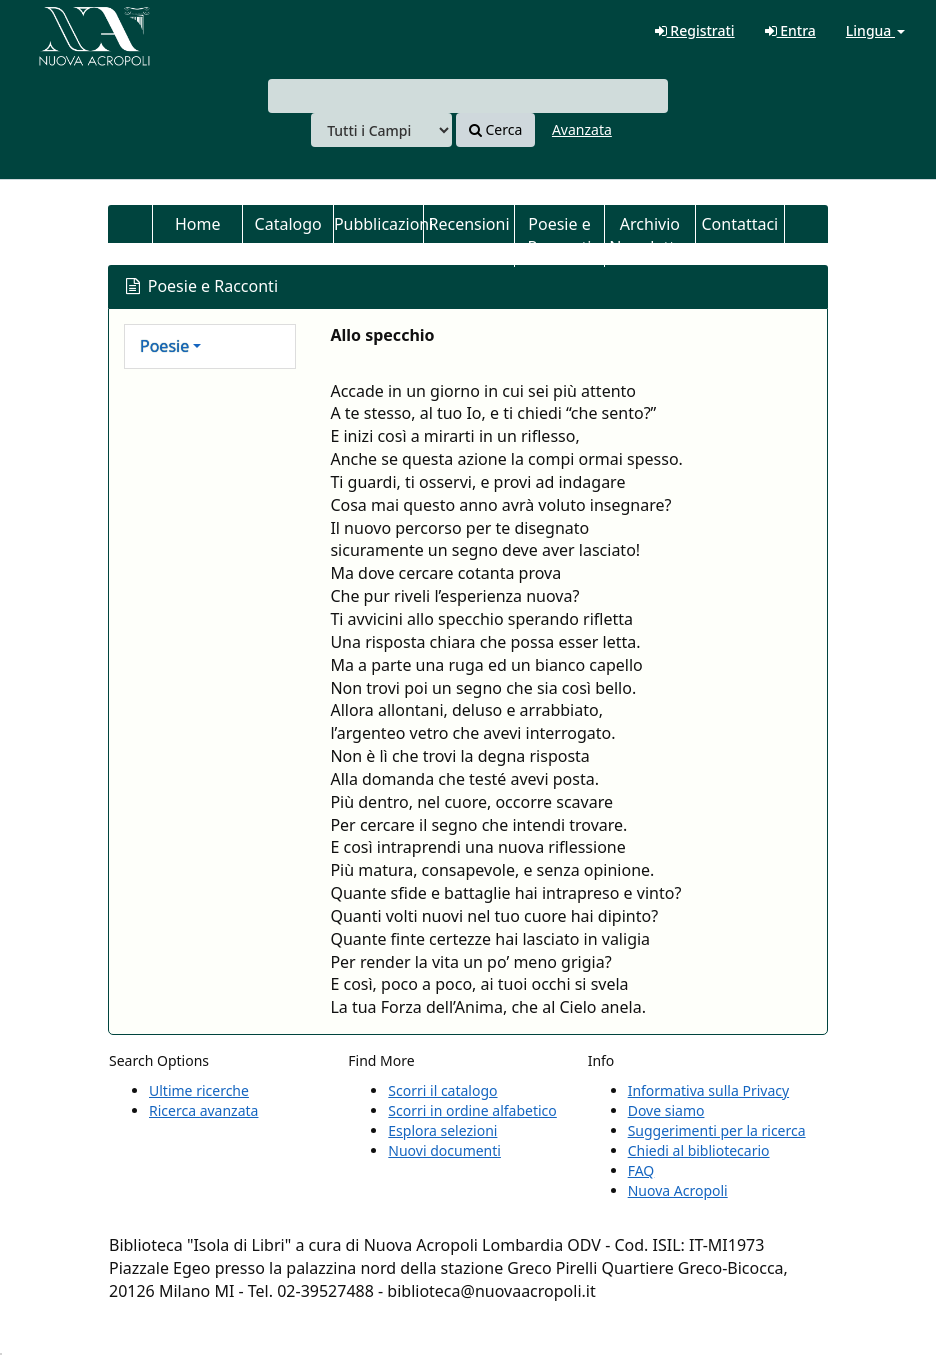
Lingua (875, 30)
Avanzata (582, 129)
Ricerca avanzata (203, 1110)
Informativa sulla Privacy (708, 1090)
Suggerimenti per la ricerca (717, 1130)
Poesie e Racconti (560, 235)
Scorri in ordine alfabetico (472, 1110)
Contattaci (739, 224)
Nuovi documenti (444, 1150)
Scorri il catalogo (442, 1090)
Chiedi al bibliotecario (699, 1150)
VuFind (64, 30)
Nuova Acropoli (678, 1190)
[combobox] (468, 96)
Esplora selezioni (442, 1130)
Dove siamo (666, 1110)
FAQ (641, 1170)
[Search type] (381, 130)
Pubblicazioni (378, 224)
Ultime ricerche (199, 1090)
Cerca (495, 129)
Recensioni (469, 224)
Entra (790, 30)
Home (198, 224)
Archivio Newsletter (649, 235)
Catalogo (288, 224)
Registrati (695, 30)
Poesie (164, 346)
